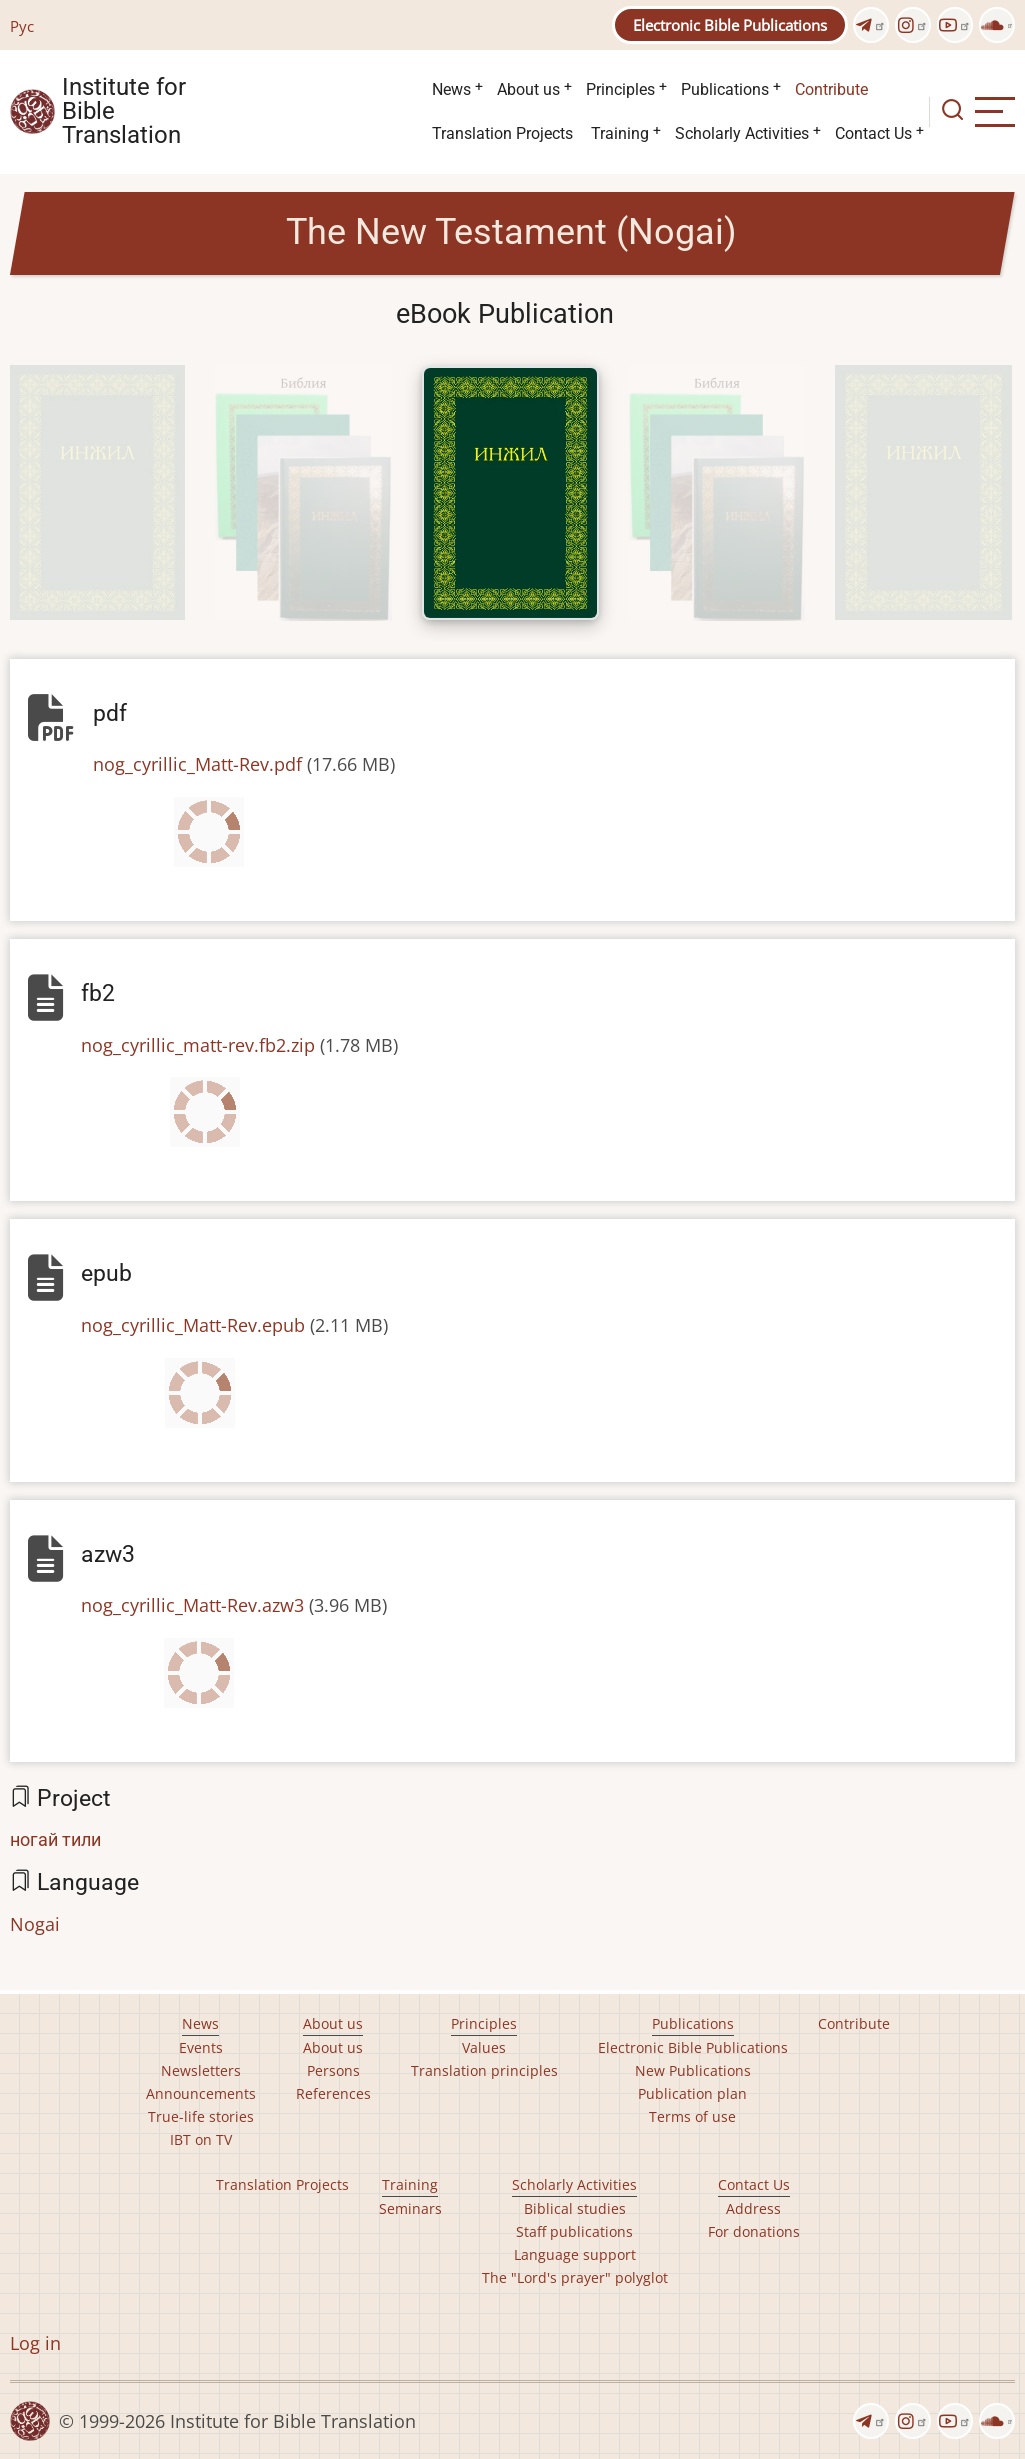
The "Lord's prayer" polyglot (575, 2277)
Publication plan (692, 2093)
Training (620, 133)
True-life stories (201, 2116)
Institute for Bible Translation (124, 112)
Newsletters (201, 2070)
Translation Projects (502, 133)
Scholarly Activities (742, 133)
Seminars (410, 2208)
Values (484, 2047)
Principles (620, 89)
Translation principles (484, 2070)
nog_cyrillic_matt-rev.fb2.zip (198, 1045)
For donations (754, 2231)
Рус (22, 26)
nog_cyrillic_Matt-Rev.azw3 (192, 1605)
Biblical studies (575, 2208)
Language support (575, 2254)
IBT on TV (201, 2139)
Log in (35, 2343)
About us (528, 89)
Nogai (35, 1924)
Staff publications (574, 2231)
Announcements (201, 2093)
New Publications (693, 2070)
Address (753, 2208)
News (451, 89)
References (333, 2093)
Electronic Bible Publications (730, 25)
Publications (725, 89)
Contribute (831, 89)
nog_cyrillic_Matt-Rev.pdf (197, 764)
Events (201, 2047)
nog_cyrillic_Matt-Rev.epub (193, 1325)
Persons (333, 2070)
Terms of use (692, 2116)
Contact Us (873, 133)
